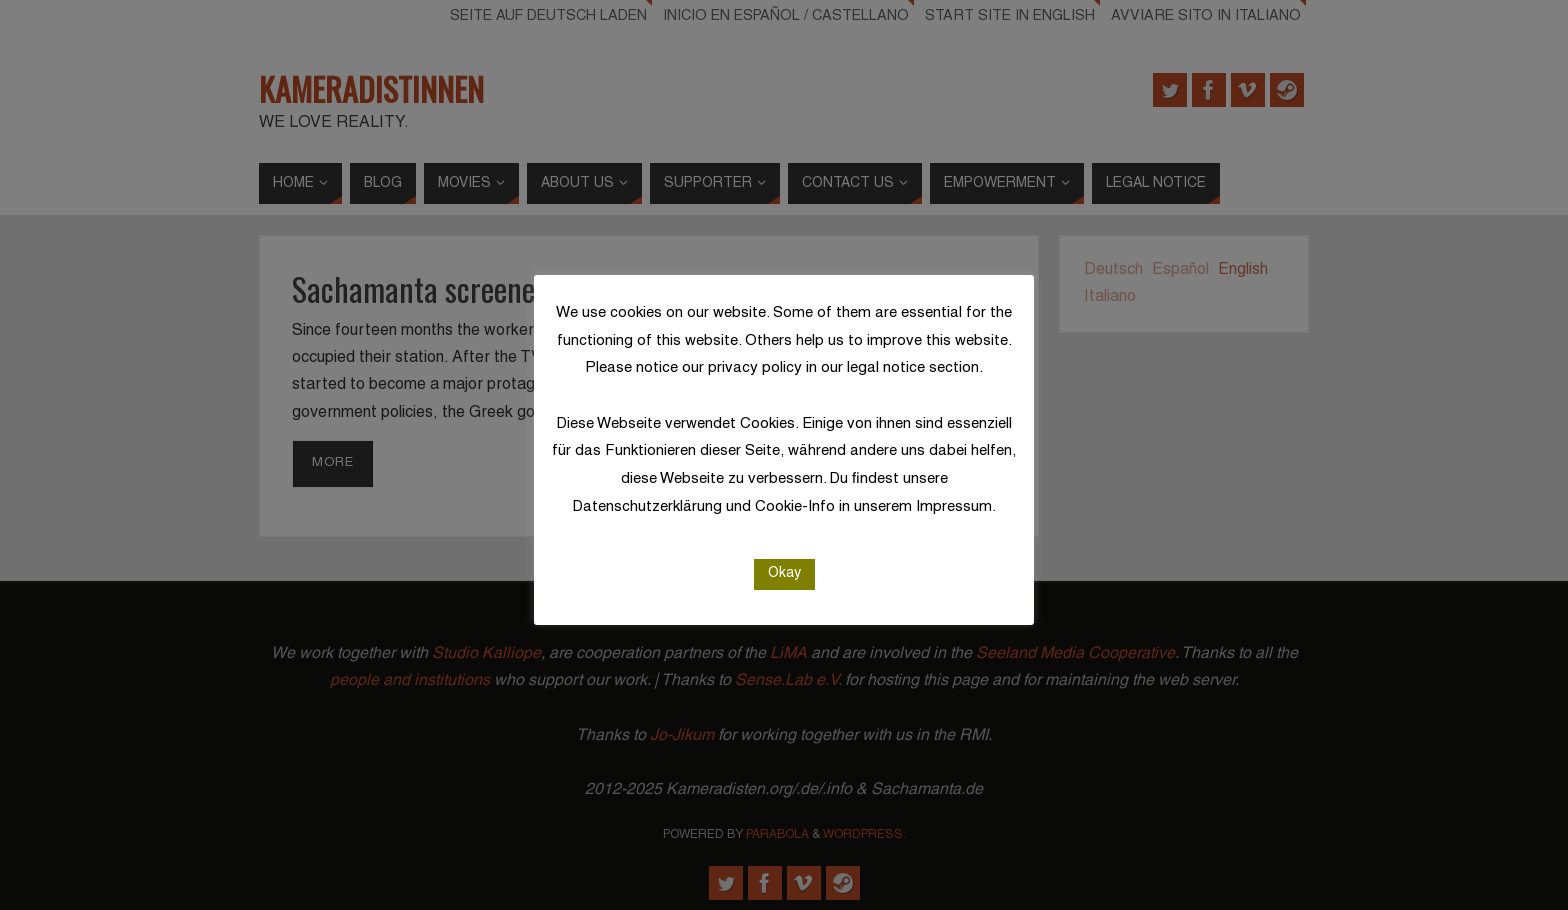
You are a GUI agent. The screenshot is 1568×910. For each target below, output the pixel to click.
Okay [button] (784, 573)
